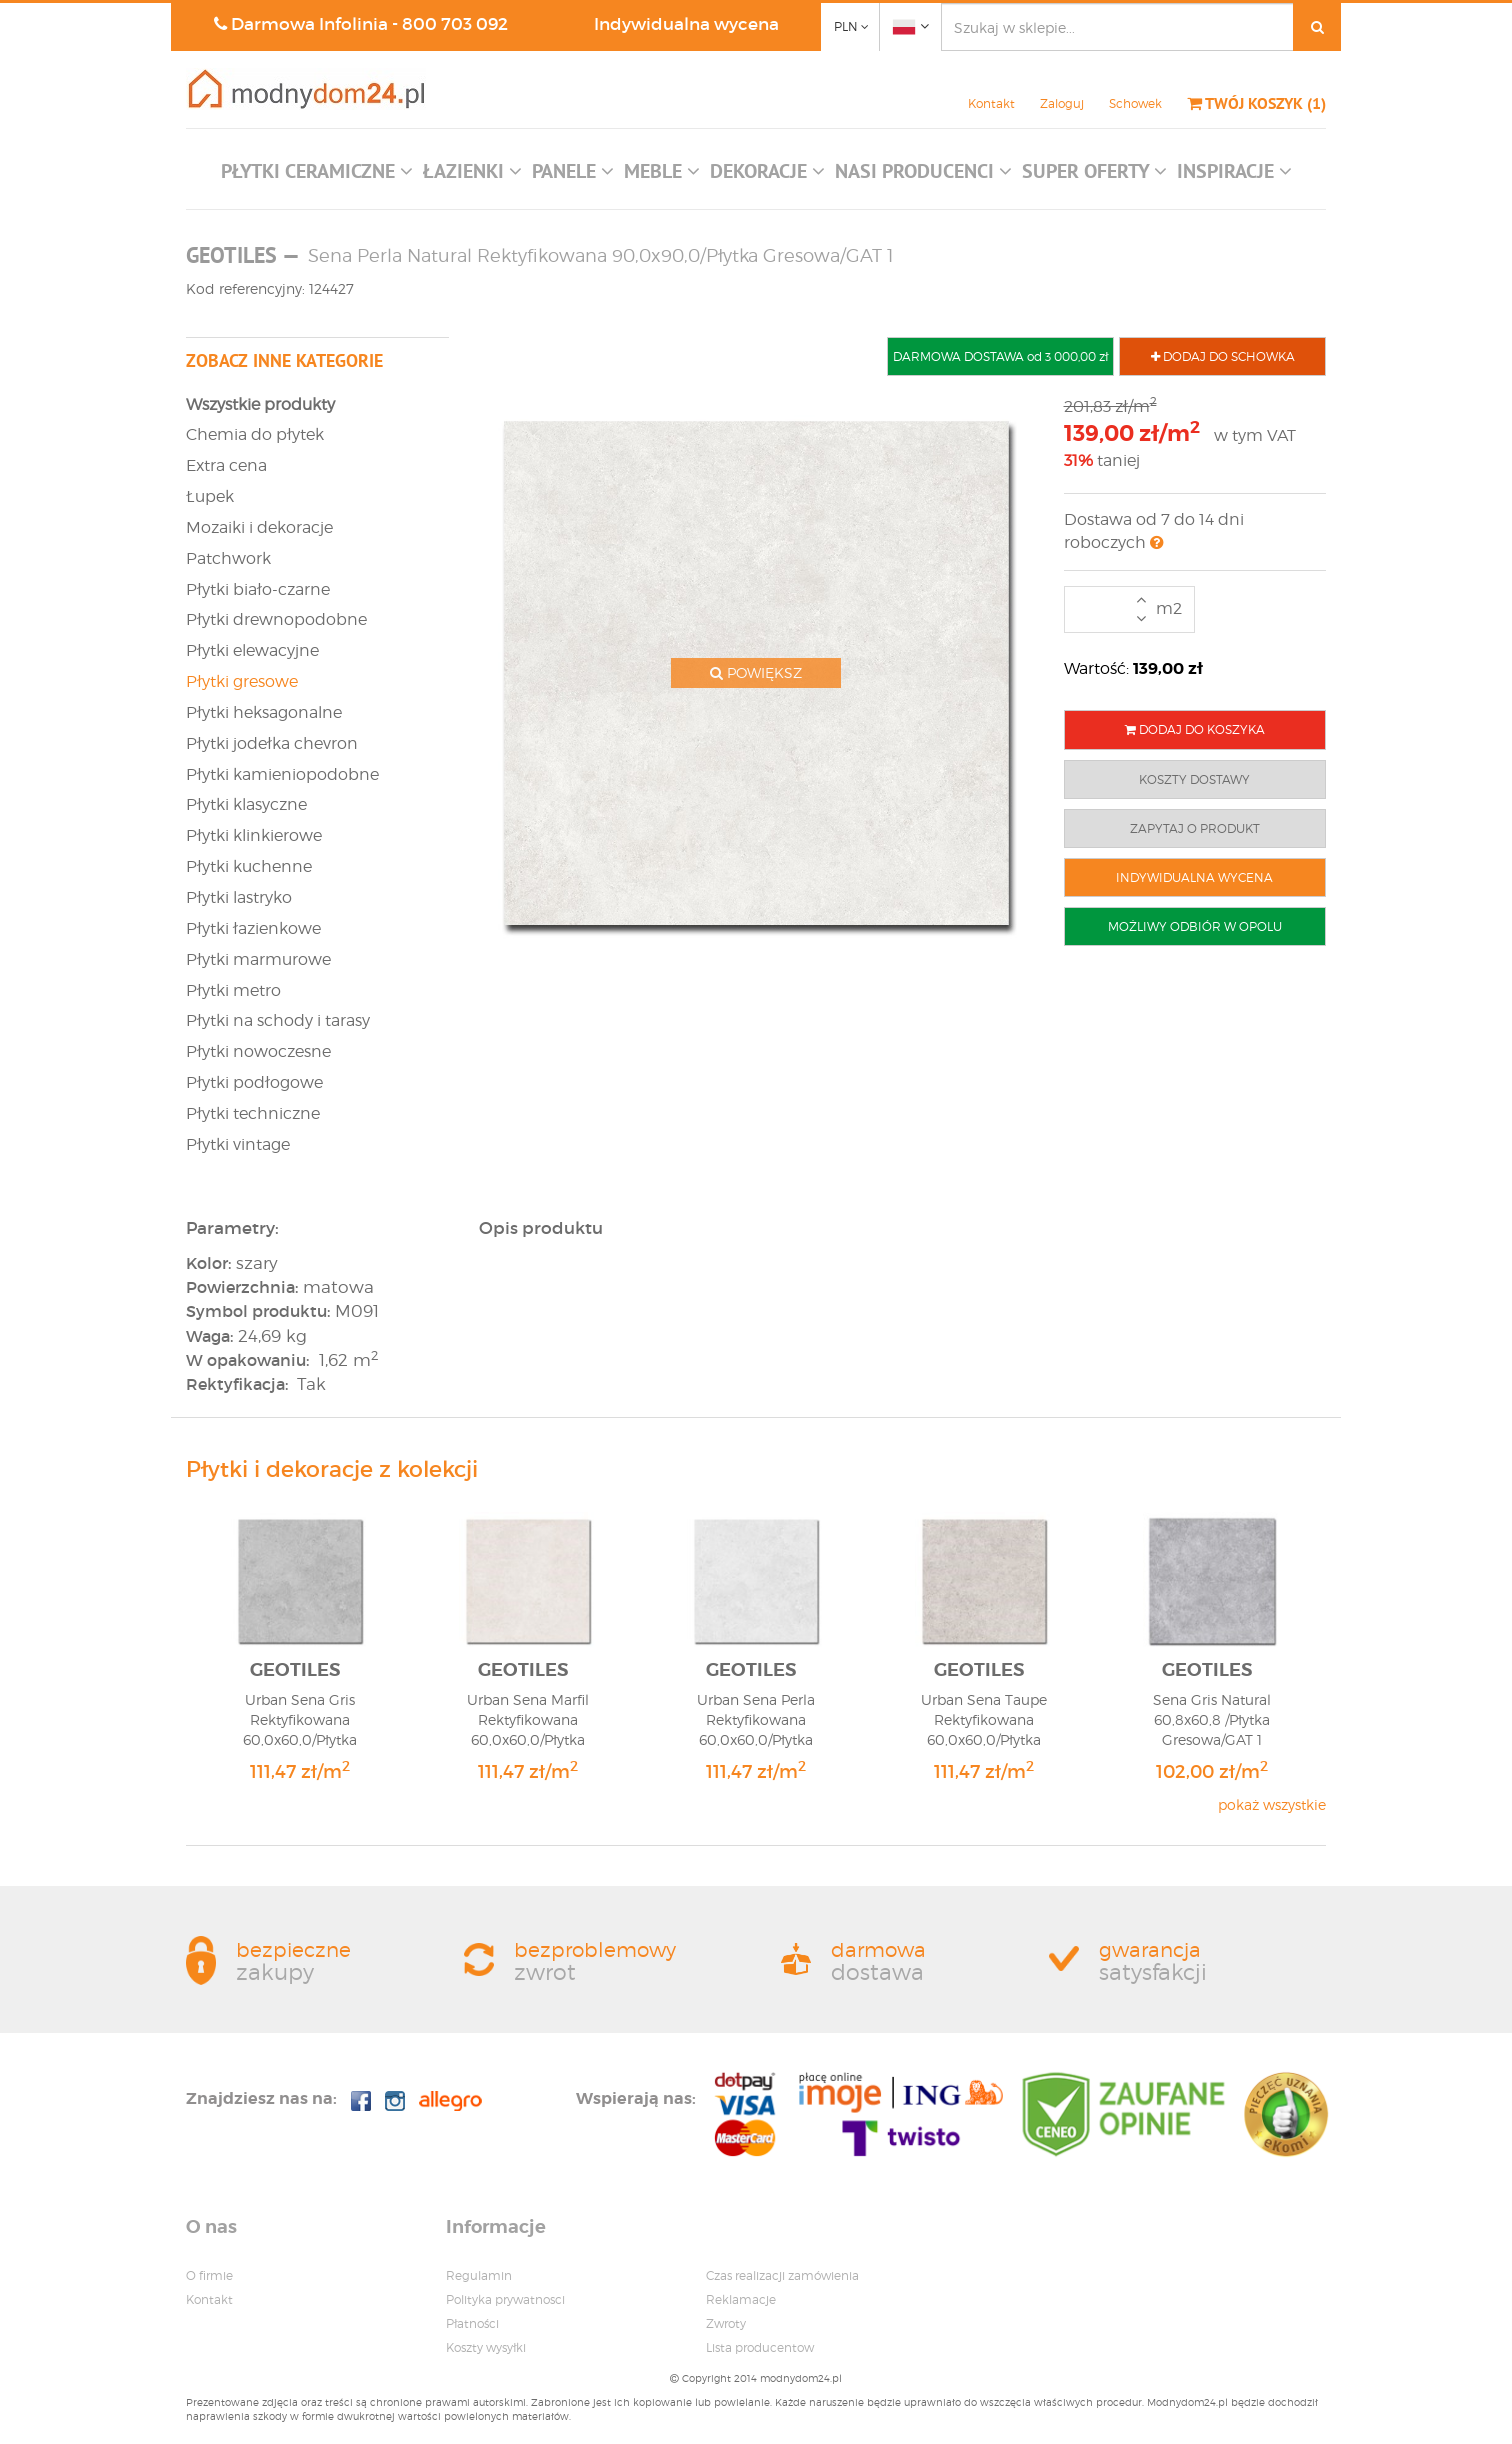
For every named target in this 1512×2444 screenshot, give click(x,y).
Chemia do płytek (255, 434)
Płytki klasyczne (246, 804)
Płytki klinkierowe (254, 835)
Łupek (210, 496)
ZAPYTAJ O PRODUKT (1195, 828)
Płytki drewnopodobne (276, 619)
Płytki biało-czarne (258, 589)
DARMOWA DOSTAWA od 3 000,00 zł (1000, 356)
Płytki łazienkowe (253, 928)
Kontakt (991, 103)
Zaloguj (1062, 103)
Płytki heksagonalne (264, 712)
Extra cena (226, 465)
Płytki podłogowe (254, 1082)
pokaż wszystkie (1272, 1804)
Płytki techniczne (253, 1113)
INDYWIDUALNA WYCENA (1194, 877)
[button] (317, 176)
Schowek (1135, 103)
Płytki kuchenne (249, 866)
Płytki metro (233, 990)
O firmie (209, 2275)
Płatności (472, 2323)
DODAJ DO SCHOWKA (1223, 356)
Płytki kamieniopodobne (282, 774)
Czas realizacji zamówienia (782, 2275)
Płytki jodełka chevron (272, 743)
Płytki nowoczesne (258, 1051)
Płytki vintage (238, 1144)
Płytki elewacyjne (252, 650)
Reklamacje (741, 2299)
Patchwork (228, 558)
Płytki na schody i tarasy (278, 1020)
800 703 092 (455, 24)
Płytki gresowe (242, 681)
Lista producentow (760, 2347)
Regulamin (479, 2275)
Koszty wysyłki (486, 2347)
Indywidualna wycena (686, 24)
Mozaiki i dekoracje (259, 527)
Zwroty (726, 2323)
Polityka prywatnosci (505, 2299)
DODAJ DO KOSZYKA (1195, 729)
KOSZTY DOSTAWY (1194, 779)
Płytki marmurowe (258, 959)
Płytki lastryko (239, 897)
